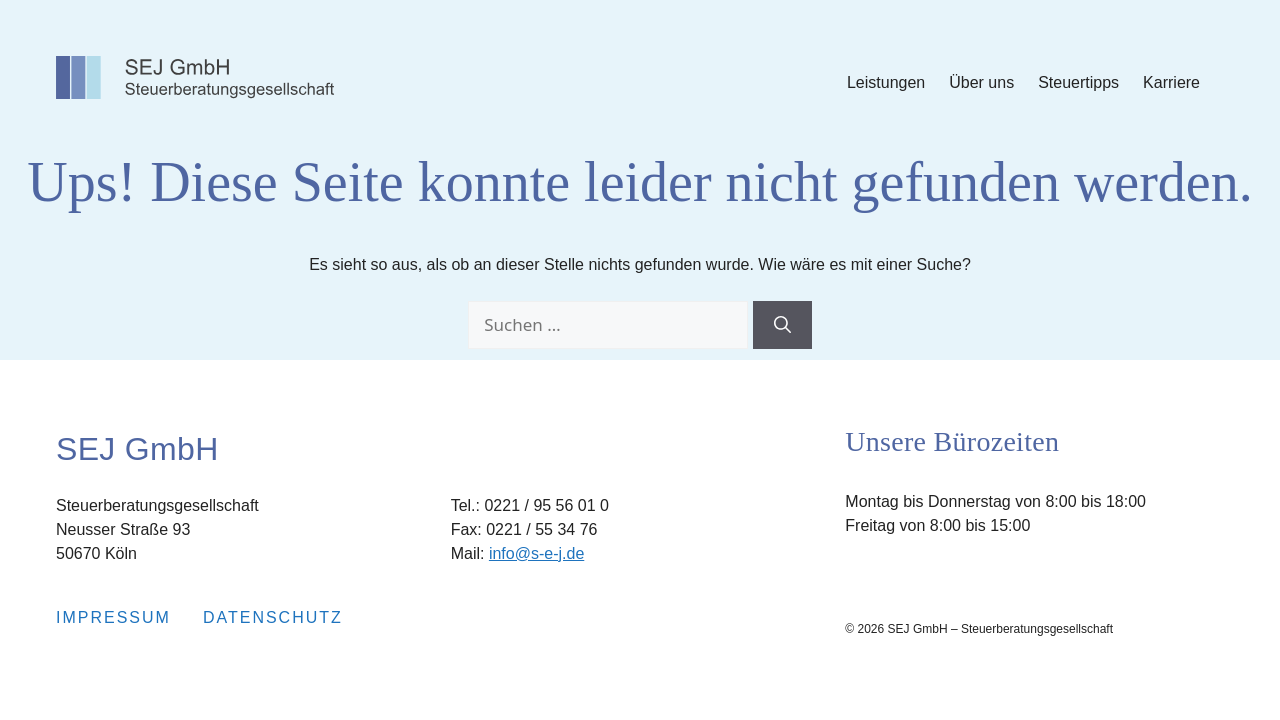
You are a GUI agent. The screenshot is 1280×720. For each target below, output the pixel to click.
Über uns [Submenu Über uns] (981, 82)
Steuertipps (1078, 82)
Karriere (1171, 82)
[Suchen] (782, 325)
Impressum (113, 617)
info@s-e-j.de (536, 553)
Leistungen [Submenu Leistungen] (886, 82)
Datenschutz (273, 617)
